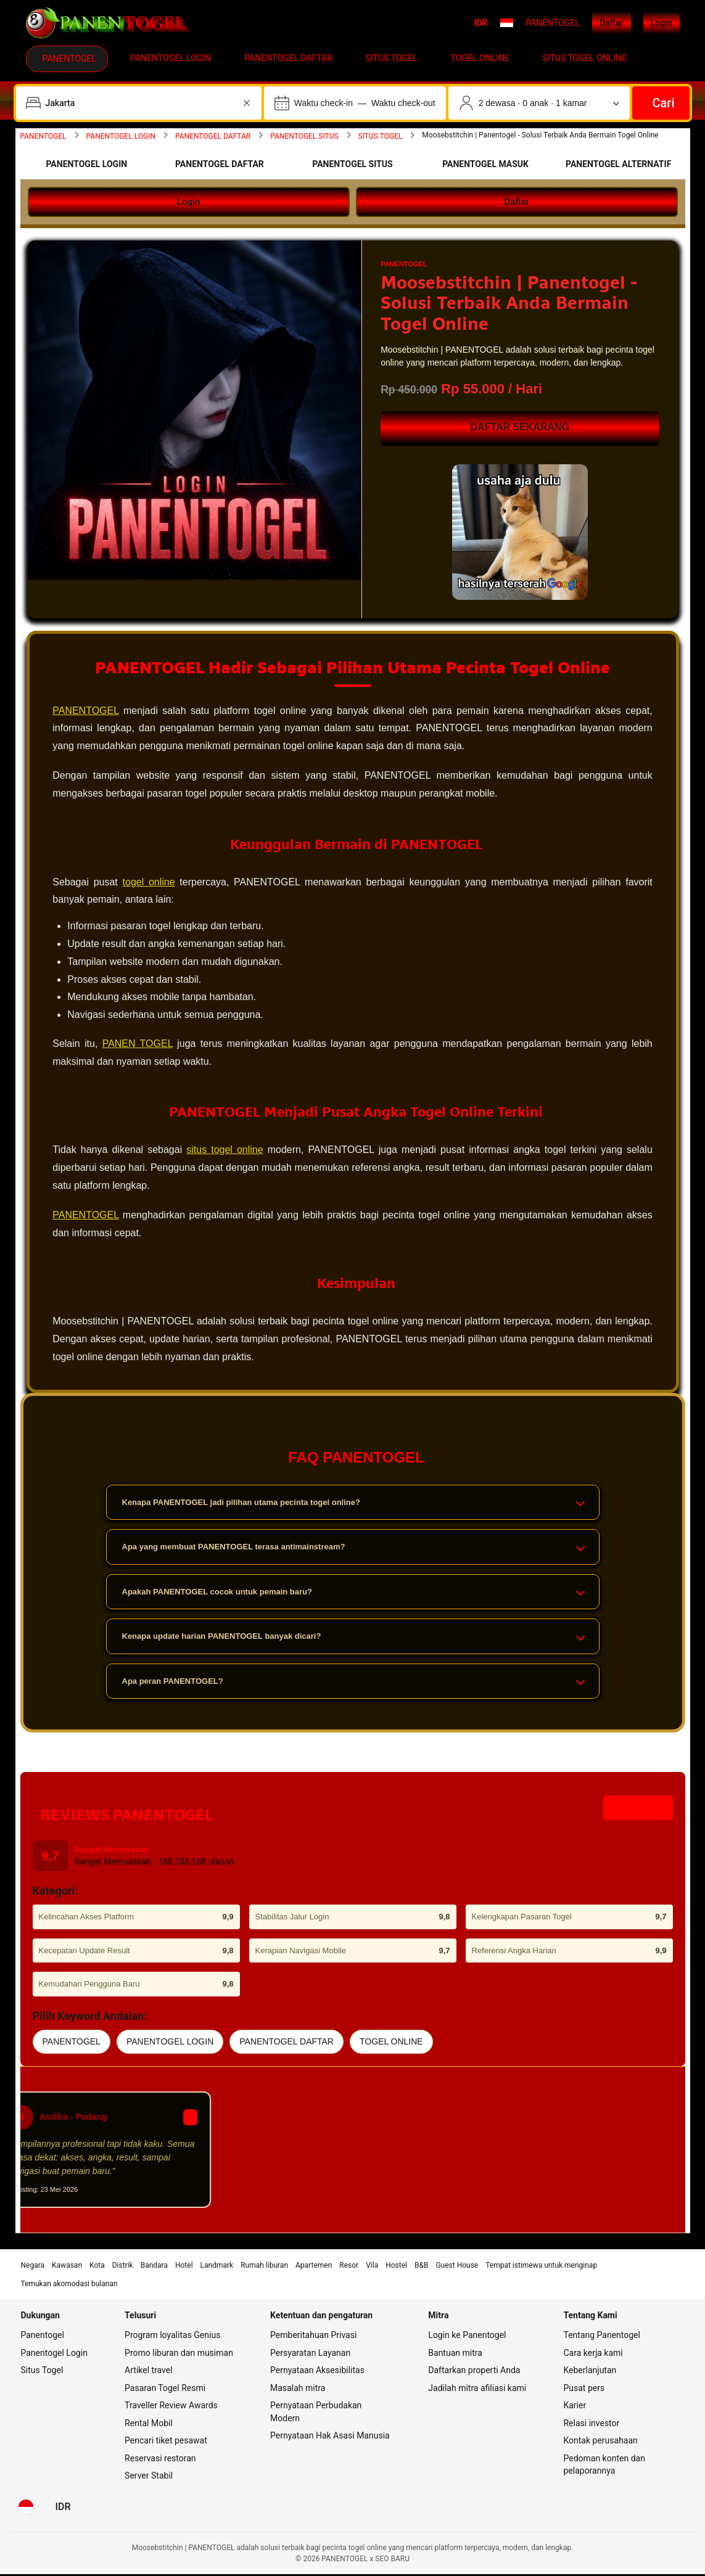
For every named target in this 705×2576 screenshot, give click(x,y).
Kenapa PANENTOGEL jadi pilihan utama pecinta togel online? (353, 1504)
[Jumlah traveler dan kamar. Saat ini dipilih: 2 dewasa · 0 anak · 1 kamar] (539, 102)
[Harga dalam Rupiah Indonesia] (63, 2509)
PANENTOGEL (87, 711)
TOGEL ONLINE (391, 2043)
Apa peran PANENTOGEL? (353, 1683)
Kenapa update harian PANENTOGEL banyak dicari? (353, 1638)
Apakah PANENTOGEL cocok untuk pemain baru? (353, 1593)
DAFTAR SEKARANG (520, 427)
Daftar (612, 23)
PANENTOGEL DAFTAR (286, 2043)
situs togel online (225, 1151)
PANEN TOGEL (138, 1045)
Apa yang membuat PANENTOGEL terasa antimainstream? (353, 1549)
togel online (149, 882)
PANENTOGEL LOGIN (169, 2043)
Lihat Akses (638, 1810)
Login (661, 23)
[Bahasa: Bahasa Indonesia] (26, 2509)
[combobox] (140, 103)
